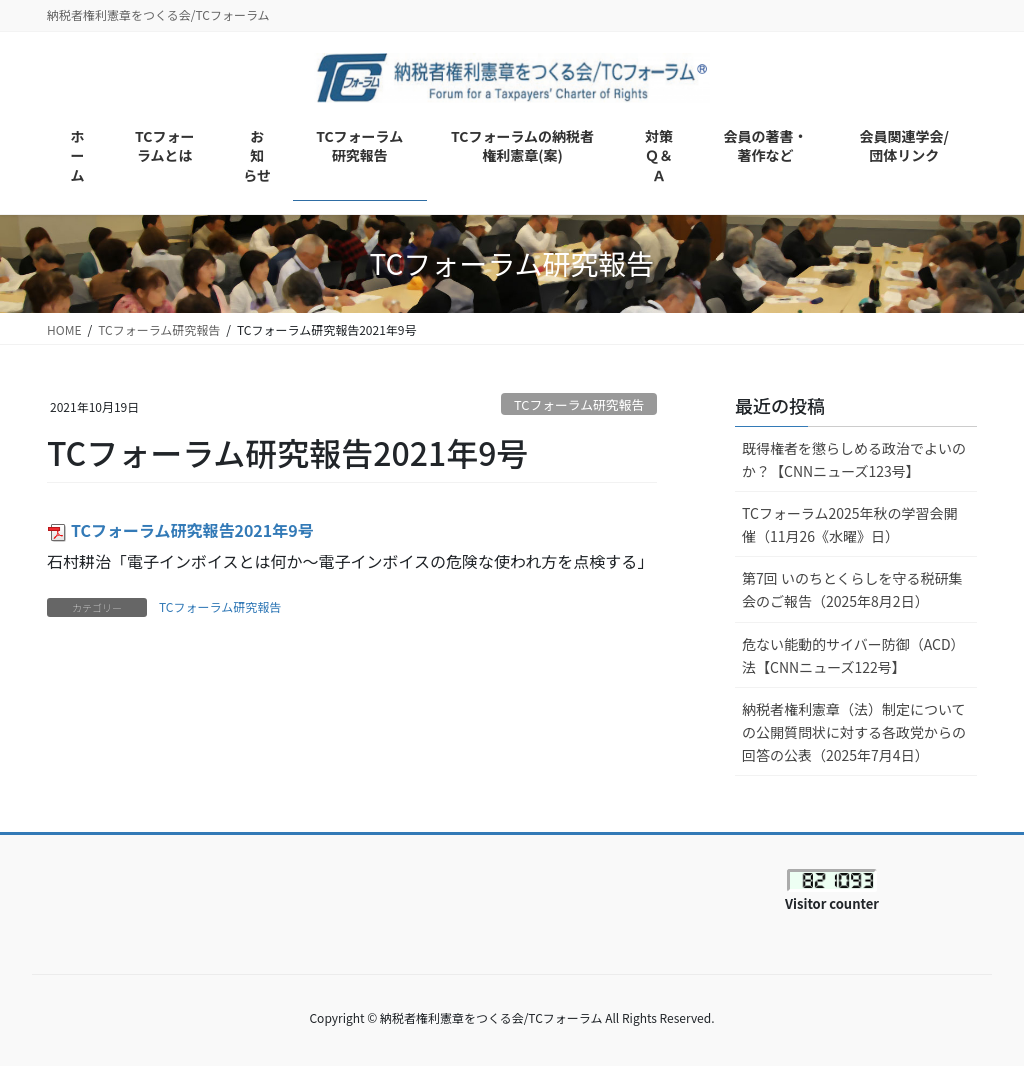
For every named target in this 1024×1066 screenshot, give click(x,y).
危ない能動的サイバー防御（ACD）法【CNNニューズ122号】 (853, 655)
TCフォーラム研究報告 (579, 404)
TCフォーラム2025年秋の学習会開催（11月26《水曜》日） (850, 524)
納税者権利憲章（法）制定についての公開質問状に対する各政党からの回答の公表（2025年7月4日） (854, 732)
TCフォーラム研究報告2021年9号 (180, 530)
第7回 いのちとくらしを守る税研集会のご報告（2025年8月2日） (852, 589)
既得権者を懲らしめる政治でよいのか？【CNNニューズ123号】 (854, 459)
